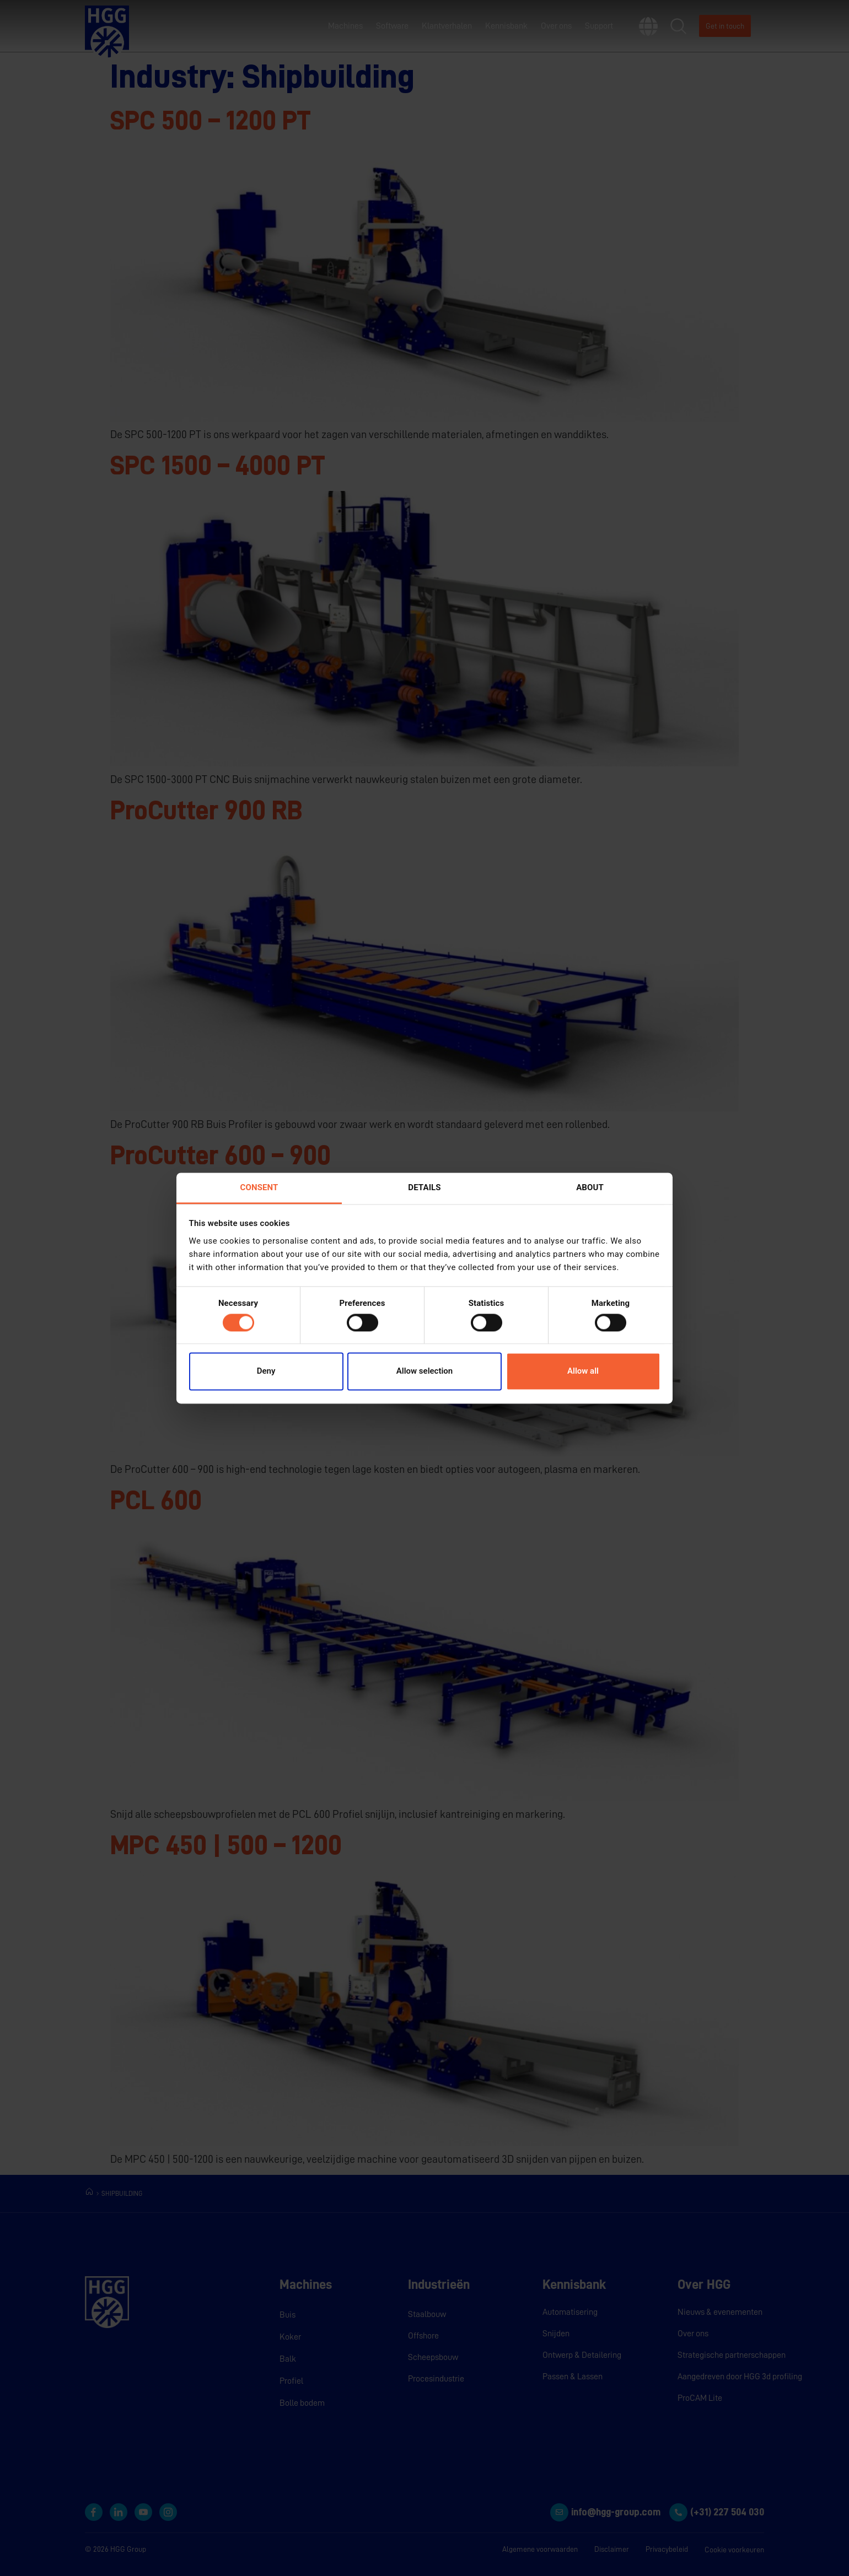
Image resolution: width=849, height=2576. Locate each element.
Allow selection (424, 1371)
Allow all (583, 1371)
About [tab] (590, 1187)
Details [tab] (424, 1187)
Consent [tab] (259, 1187)
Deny (266, 1371)
